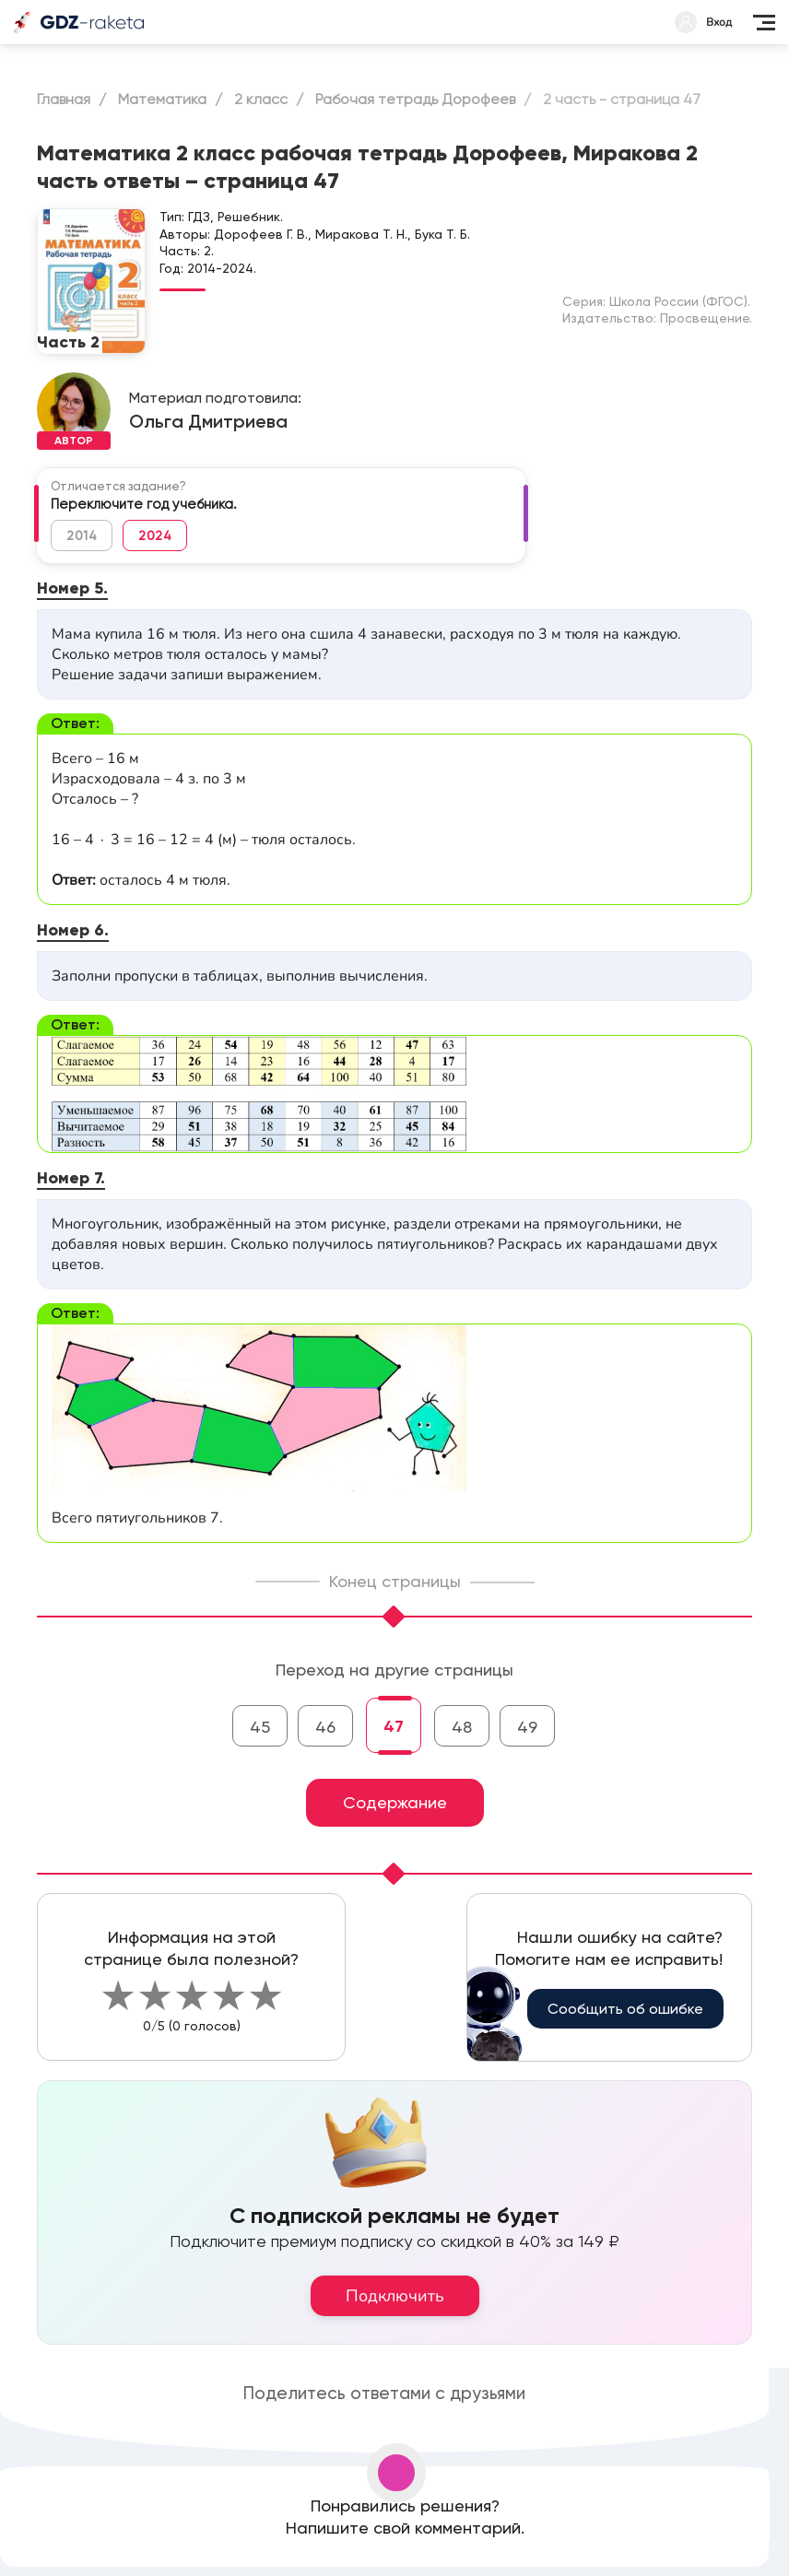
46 (325, 1726)
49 (527, 1726)
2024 (154, 535)
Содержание (395, 1802)
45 (260, 1726)
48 (462, 1726)
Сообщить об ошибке (625, 2008)
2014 (81, 535)
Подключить (395, 2296)
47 (393, 1726)
